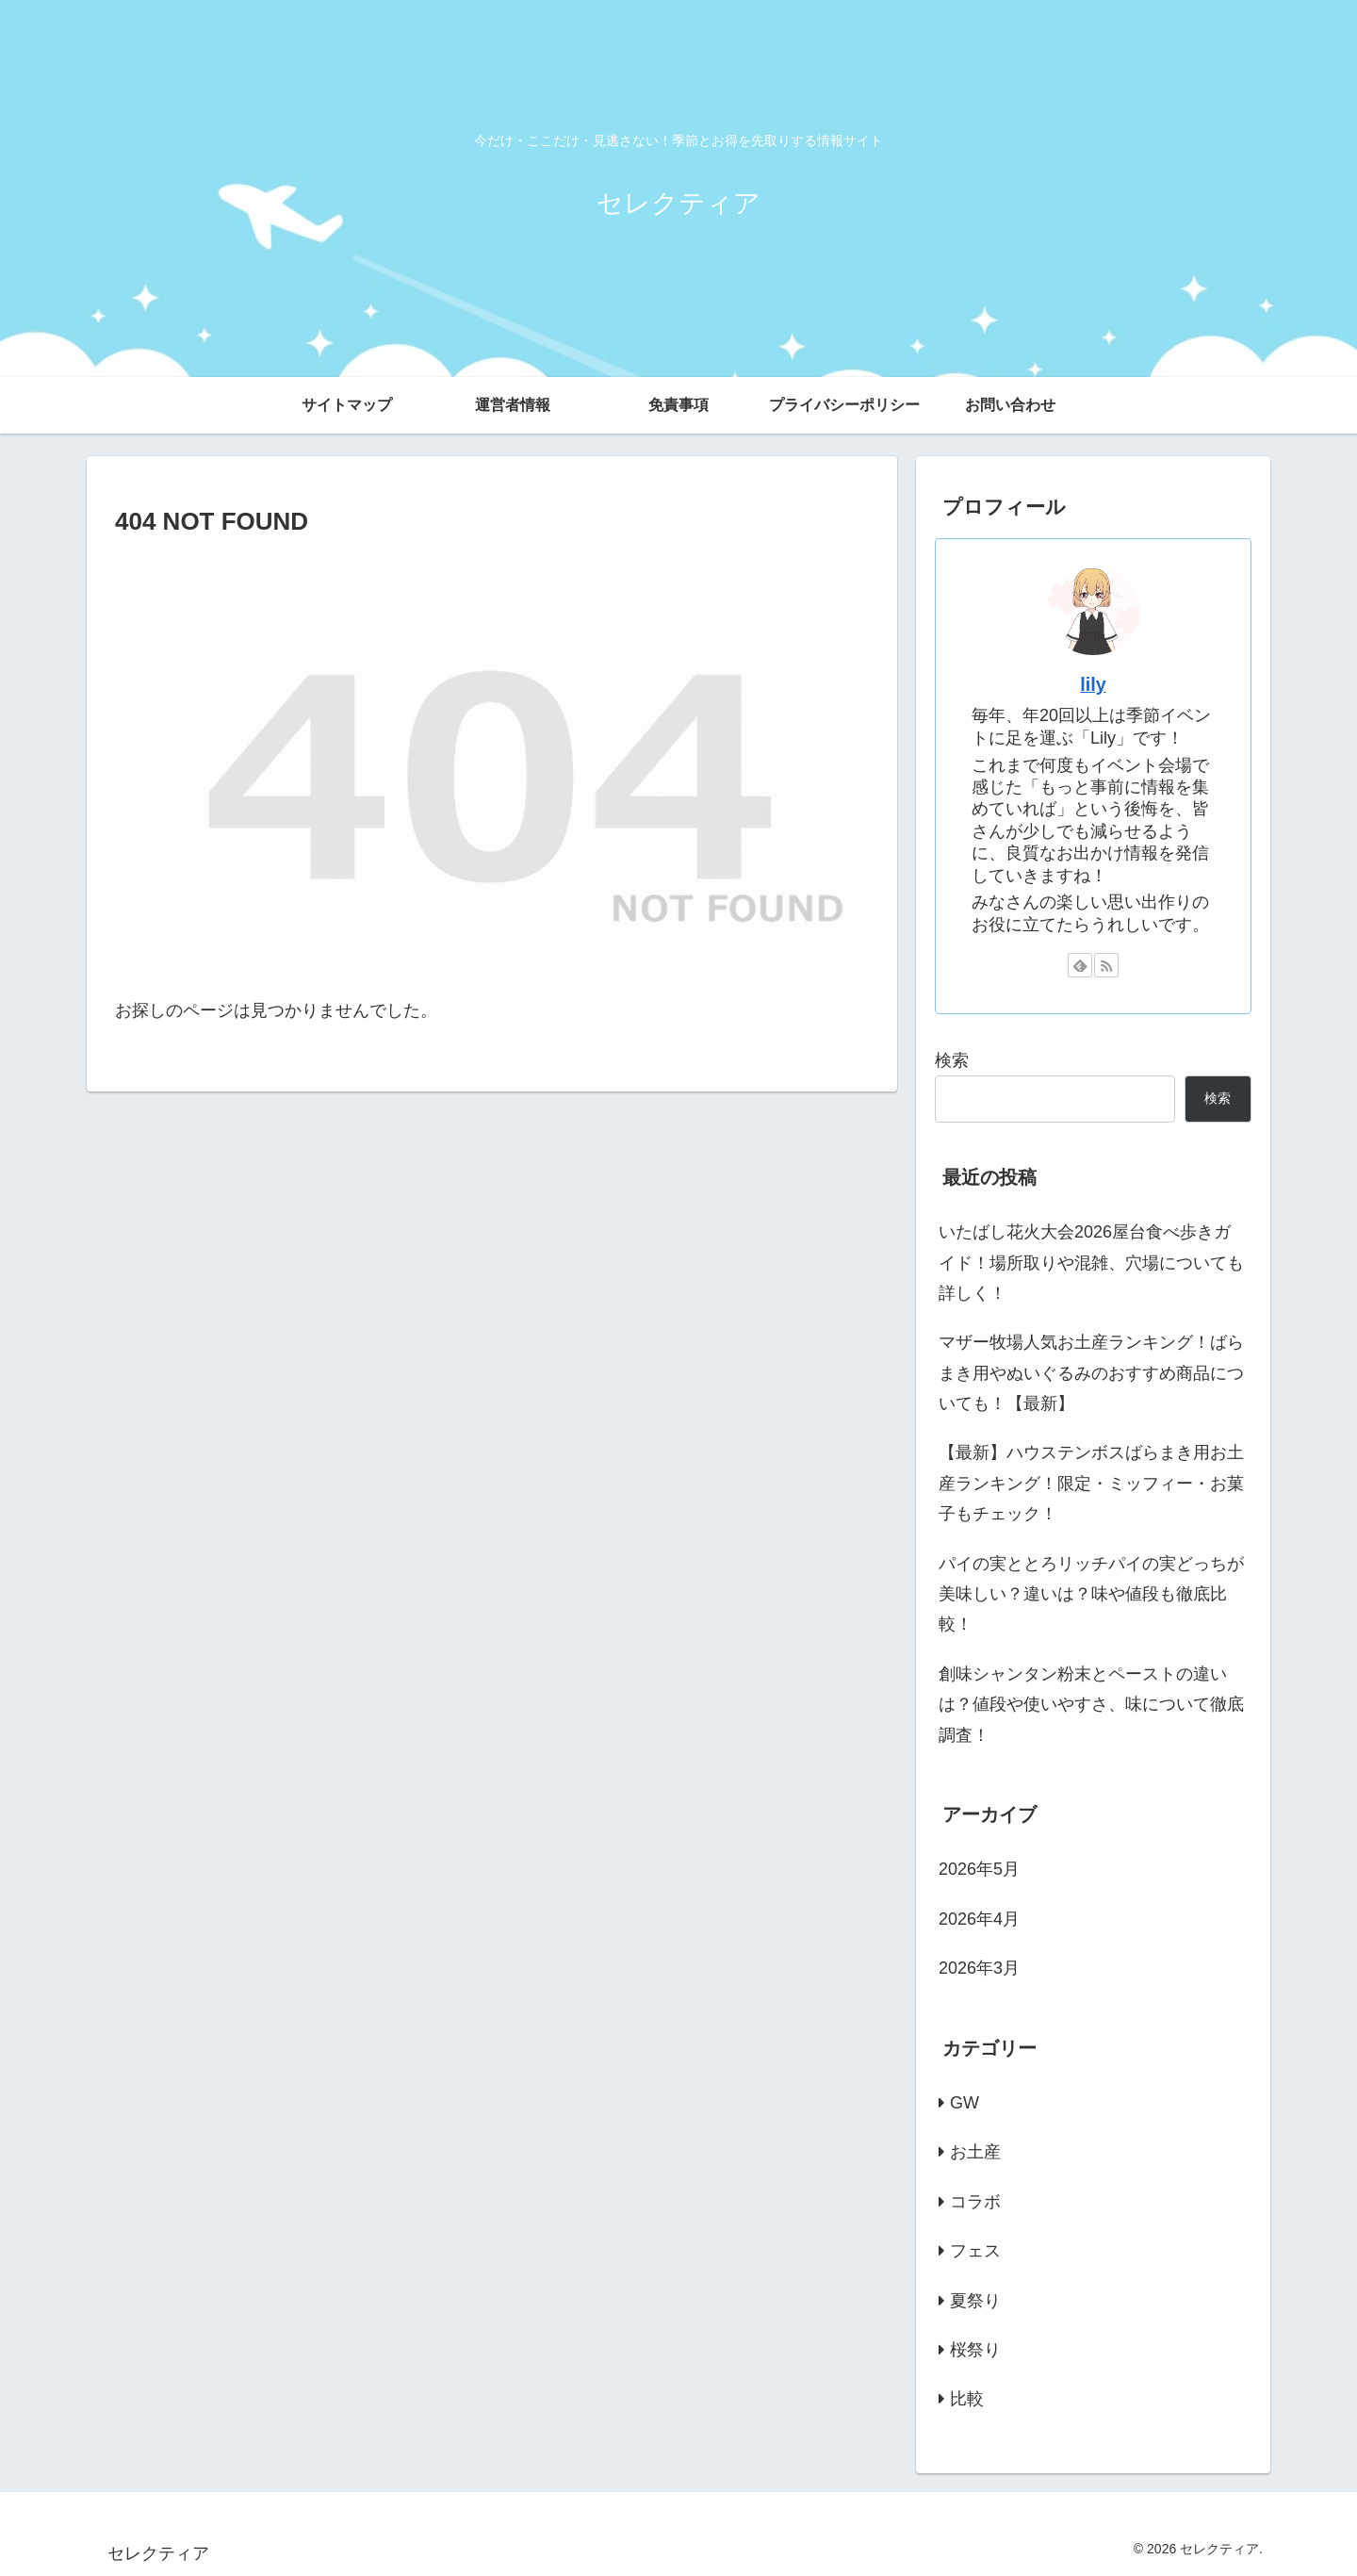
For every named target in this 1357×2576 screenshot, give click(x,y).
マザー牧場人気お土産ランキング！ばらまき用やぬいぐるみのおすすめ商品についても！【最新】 (1091, 1373)
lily (1093, 684)
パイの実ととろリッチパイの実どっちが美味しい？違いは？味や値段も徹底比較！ (1091, 1594)
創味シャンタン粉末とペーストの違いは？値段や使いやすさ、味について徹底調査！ (1091, 1705)
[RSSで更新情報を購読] (1106, 965)
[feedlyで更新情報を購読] (1080, 965)
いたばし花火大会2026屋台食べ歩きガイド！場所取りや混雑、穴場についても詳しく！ (1091, 1262)
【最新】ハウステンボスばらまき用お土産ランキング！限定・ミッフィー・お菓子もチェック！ (1091, 1483)
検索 (952, 1060)
